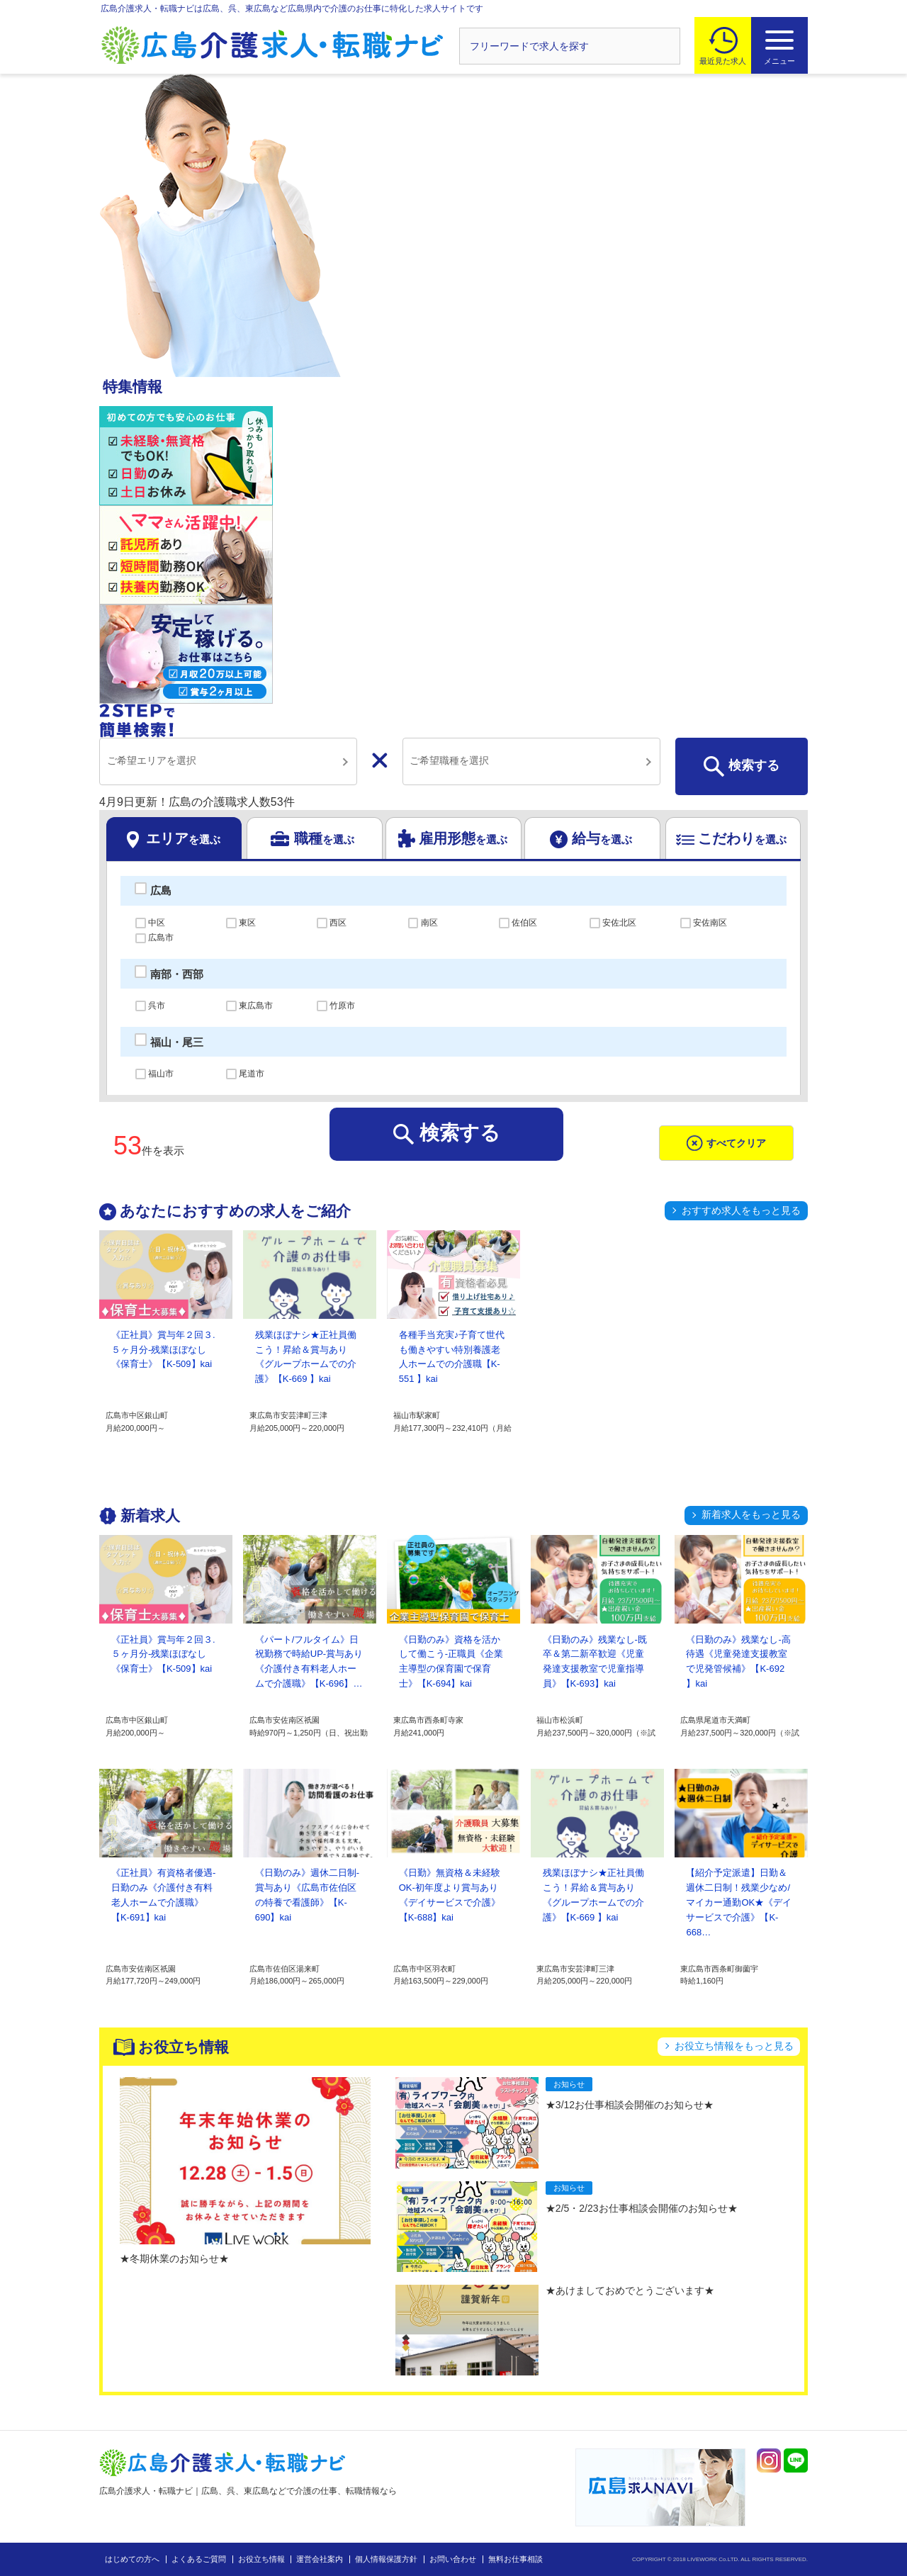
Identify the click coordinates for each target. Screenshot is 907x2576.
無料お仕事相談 (515, 2559)
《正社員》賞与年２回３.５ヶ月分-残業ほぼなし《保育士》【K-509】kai (163, 1349)
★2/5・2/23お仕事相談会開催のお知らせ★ (642, 2208)
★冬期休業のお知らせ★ (174, 2258)
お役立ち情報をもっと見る (734, 2046)
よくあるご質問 (198, 2559)
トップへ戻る (860, 2449)
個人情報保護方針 (386, 2559)
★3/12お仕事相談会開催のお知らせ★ (630, 2104)
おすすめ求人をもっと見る (741, 1210)
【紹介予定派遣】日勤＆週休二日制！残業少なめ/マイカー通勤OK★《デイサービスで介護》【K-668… (738, 1902)
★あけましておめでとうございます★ (630, 2290)
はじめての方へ (132, 2559)
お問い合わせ (452, 2559)
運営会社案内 (319, 2559)
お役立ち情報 (261, 2559)
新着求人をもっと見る (751, 1514)
